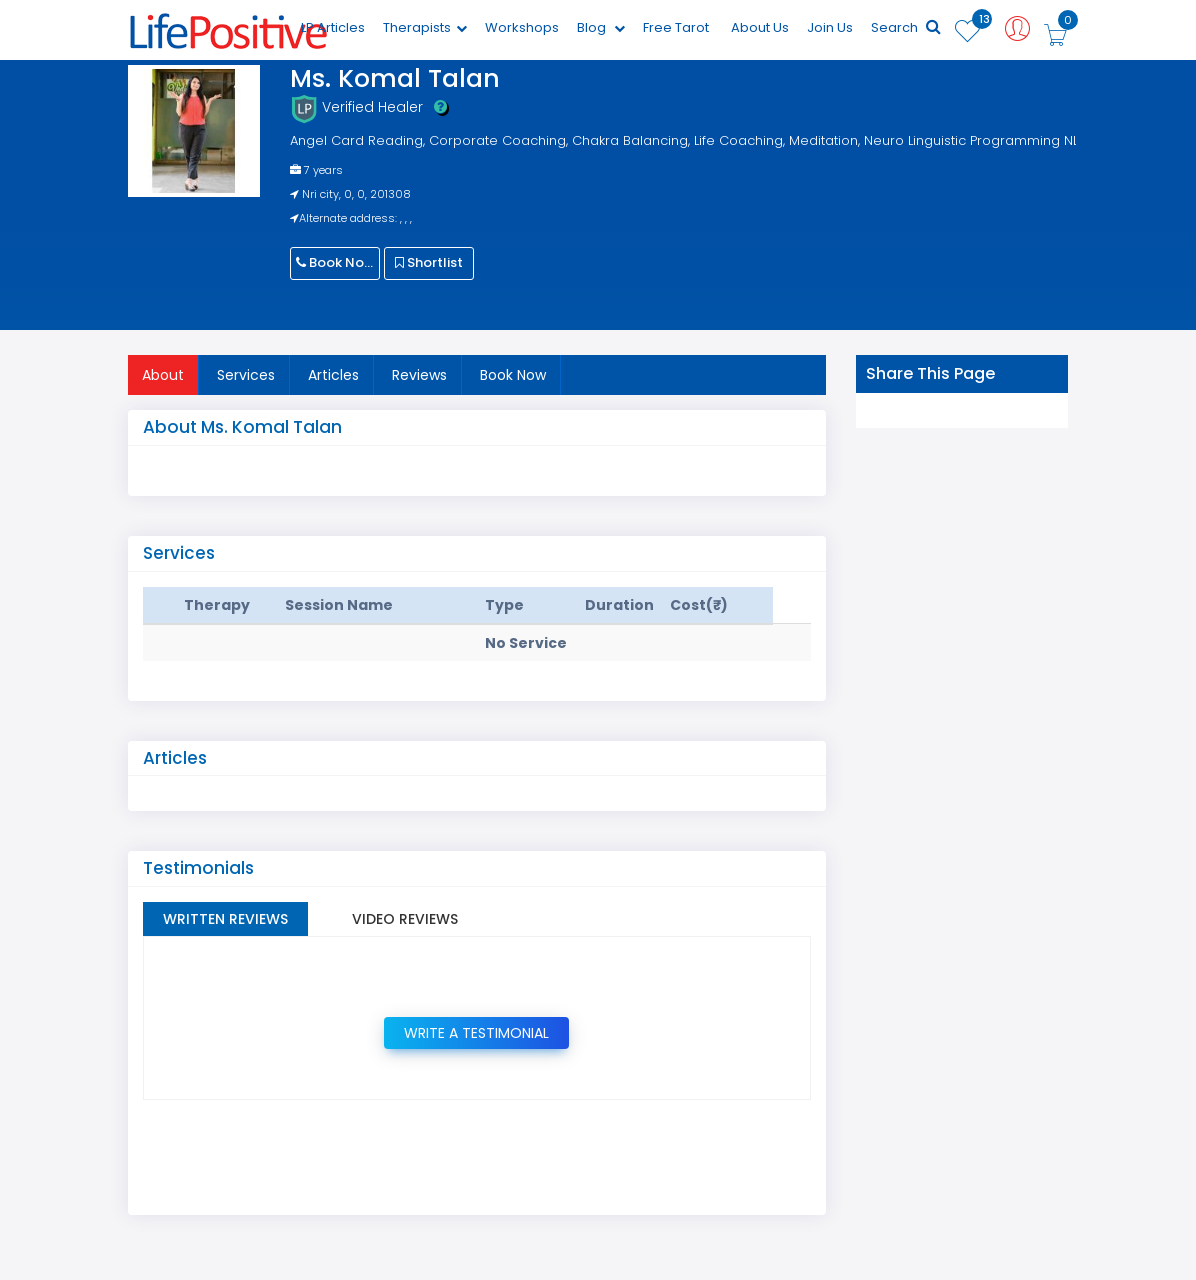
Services (246, 375)
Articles (333, 375)
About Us (760, 27)
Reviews (419, 375)
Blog (601, 27)
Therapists (425, 27)
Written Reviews (225, 919)
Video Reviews (405, 919)
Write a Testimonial (476, 1033)
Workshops (522, 27)
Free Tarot (676, 27)
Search (906, 27)
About (163, 375)
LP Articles (333, 27)
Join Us (830, 27)
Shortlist (429, 262)
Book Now (335, 262)
